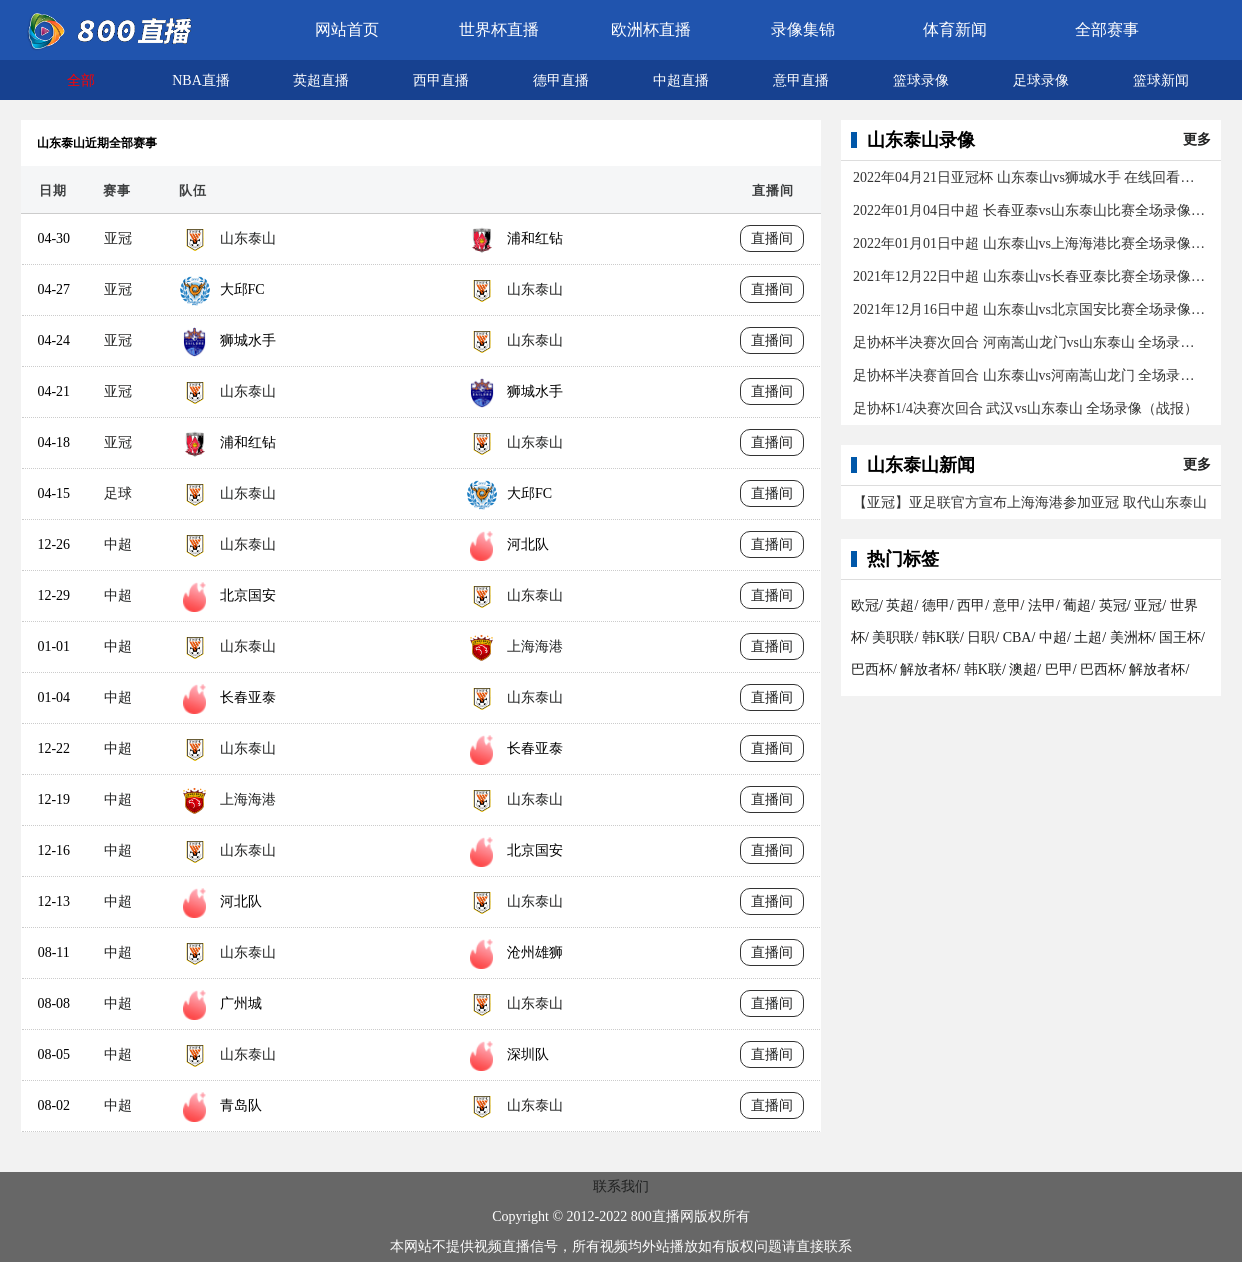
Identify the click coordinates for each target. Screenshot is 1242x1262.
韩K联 (941, 637)
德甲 (936, 605)
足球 (118, 493)
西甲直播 (441, 80)
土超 (1088, 637)
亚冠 (118, 238)
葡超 (1077, 605)
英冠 (1113, 605)
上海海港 (535, 646)
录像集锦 (803, 29)
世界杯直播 (499, 29)
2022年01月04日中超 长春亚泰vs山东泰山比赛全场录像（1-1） (1030, 210)
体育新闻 (955, 29)
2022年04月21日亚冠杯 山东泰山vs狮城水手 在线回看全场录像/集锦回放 (1030, 177)
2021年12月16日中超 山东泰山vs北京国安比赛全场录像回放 (1030, 309)
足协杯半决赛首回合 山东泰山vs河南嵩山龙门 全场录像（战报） (1030, 375)
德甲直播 (561, 80)
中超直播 (681, 80)
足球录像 (1041, 80)
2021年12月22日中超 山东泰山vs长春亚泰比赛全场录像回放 (1030, 276)
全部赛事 (1107, 29)
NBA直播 (201, 80)
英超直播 (321, 80)
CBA (1017, 637)
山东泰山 (248, 238)
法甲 (1042, 605)
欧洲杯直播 (651, 29)
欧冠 (865, 605)
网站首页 (347, 29)
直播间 (772, 238)
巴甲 (1059, 669)
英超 (900, 605)
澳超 (1023, 669)
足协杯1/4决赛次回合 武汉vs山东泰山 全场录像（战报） (1025, 408)
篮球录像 (921, 80)
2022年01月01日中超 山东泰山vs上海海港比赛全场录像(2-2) (1030, 243)
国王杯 (1180, 637)
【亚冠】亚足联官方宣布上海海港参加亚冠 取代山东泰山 (1030, 502)
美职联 (893, 637)
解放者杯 (928, 669)
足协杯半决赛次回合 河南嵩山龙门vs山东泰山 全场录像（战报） (1030, 342)
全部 (81, 80)
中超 (118, 544)
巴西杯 (872, 669)
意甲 (1007, 605)
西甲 (971, 605)
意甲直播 (801, 80)
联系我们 (621, 1186)
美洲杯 (1131, 637)
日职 (981, 637)
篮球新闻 (1161, 80)
